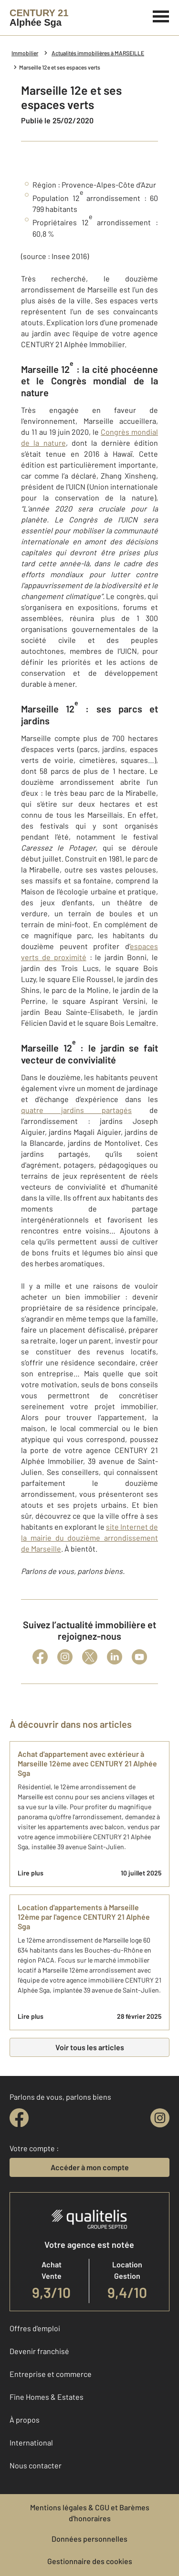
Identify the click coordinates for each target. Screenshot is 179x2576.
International (31, 2442)
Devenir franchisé (39, 2350)
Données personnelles (89, 2538)
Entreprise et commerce (51, 2373)
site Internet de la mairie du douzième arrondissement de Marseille (89, 1537)
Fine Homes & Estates (47, 2396)
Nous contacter (36, 2465)
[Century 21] (39, 17)
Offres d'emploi (35, 2328)
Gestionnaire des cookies (89, 2561)
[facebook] (19, 2117)
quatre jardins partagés (76, 1109)
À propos (25, 2419)
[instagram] (159, 2117)
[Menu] (161, 15)
